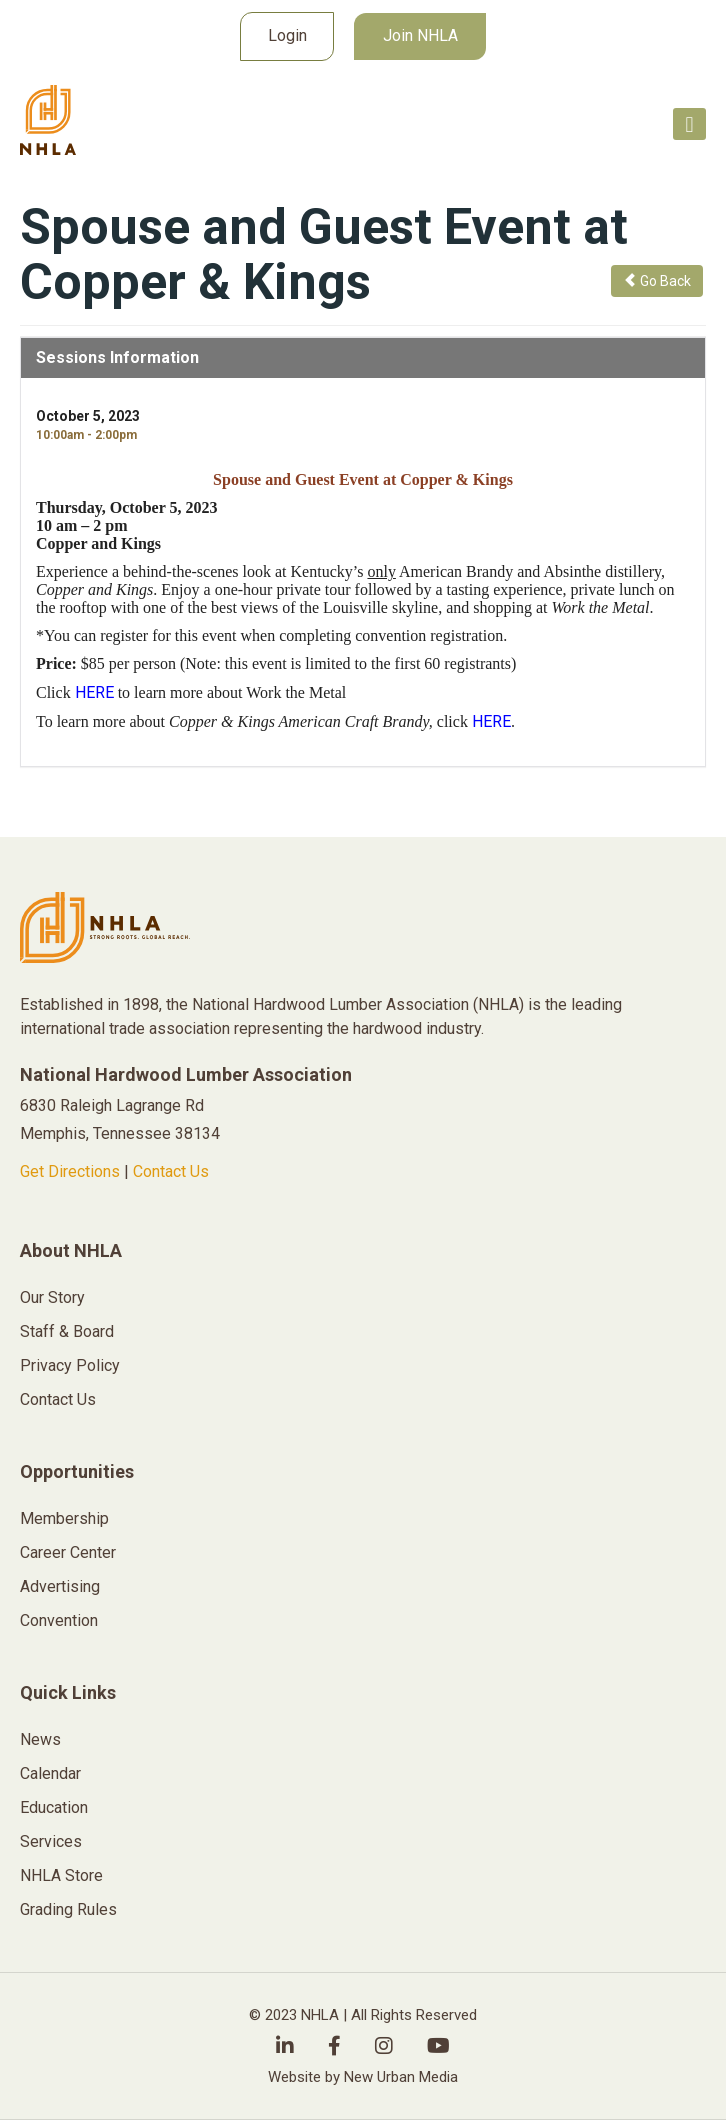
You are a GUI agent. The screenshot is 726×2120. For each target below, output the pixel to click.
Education (54, 1807)
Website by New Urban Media (363, 2077)
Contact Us (171, 1171)
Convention (59, 1620)
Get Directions (70, 1171)
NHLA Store (61, 1875)
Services (51, 1841)
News (40, 1739)
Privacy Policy (70, 1365)
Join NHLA (420, 35)
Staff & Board (67, 1331)
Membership (64, 1518)
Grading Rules (68, 1909)
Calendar (50, 1773)
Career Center (68, 1552)
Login (287, 35)
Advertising (60, 1586)
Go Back (657, 281)
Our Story (52, 1297)
